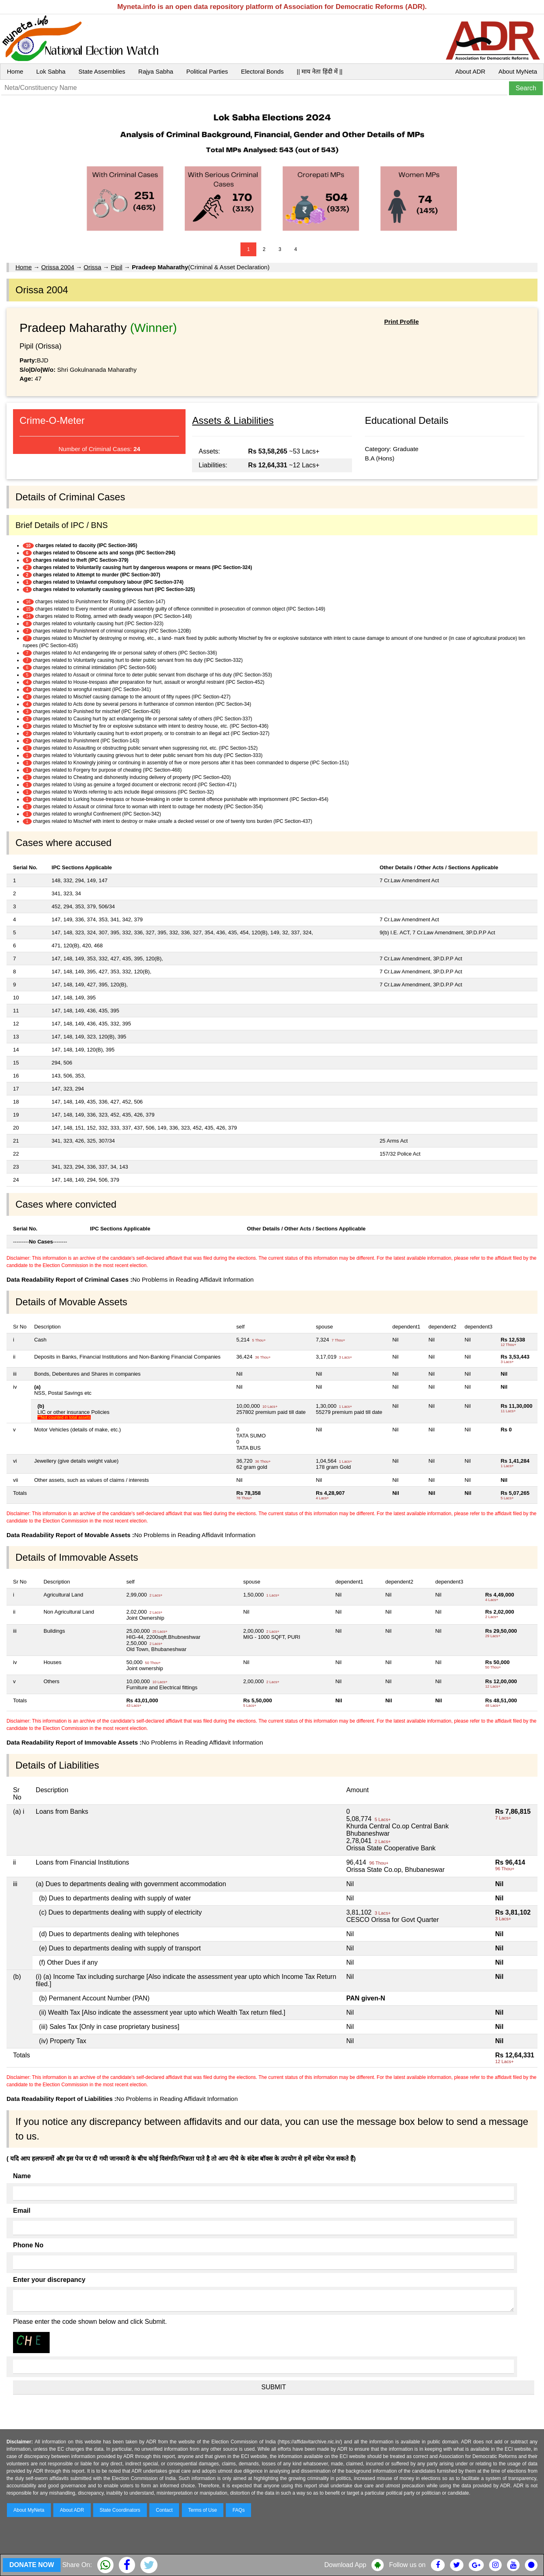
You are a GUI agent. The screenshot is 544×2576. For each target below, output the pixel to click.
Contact (164, 2510)
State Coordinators (120, 2510)
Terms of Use (202, 2510)
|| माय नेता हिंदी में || (319, 71)
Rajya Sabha (155, 71)
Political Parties (207, 71)
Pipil (116, 267)
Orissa (92, 267)
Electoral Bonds (262, 71)
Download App (345, 2564)
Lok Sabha (51, 71)
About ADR (470, 71)
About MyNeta (517, 71)
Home (15, 71)
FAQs (238, 2510)
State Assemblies (102, 71)
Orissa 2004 (57, 267)
